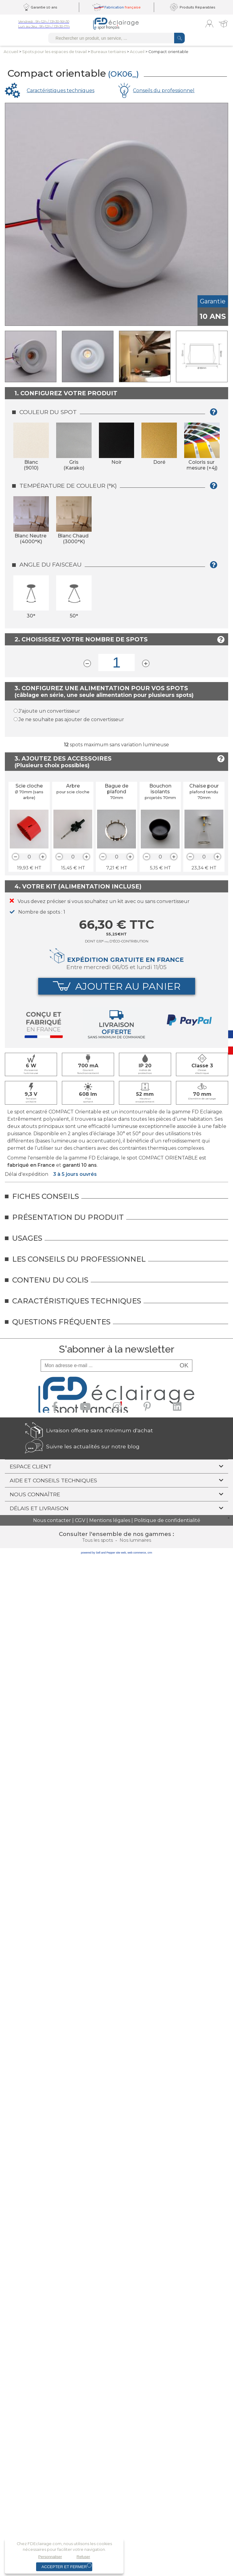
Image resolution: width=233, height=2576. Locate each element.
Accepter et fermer (64, 2566)
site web (121, 1552)
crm (149, 1552)
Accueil (11, 51)
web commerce (136, 1552)
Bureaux (108, 51)
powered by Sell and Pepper (98, 1552)
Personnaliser (50, 2556)
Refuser (83, 2556)
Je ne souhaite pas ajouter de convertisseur (71, 719)
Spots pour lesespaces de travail (54, 51)
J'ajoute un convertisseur (49, 711)
